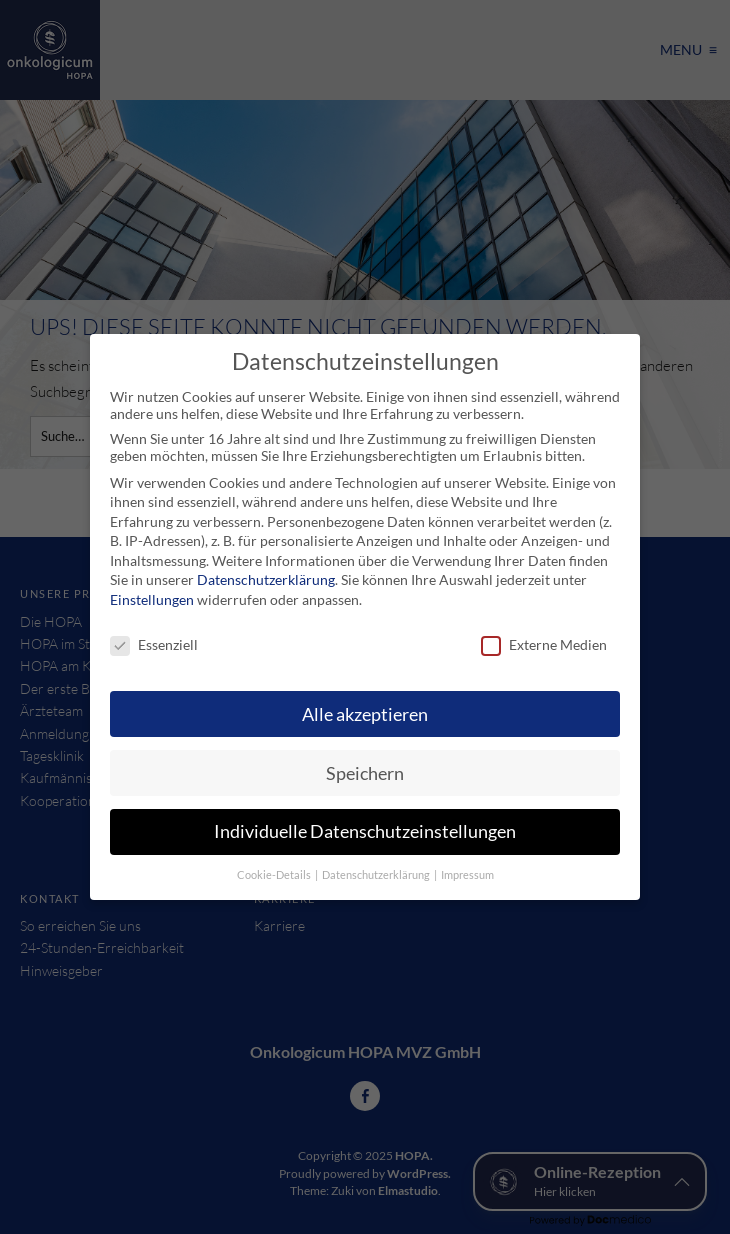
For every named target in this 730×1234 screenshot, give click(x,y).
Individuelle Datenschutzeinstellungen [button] (365, 831)
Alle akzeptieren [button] (365, 714)
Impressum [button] (467, 875)
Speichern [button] (365, 773)
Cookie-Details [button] (275, 875)
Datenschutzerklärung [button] (377, 875)
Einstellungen (152, 599)
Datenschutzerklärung (266, 579)
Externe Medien (544, 644)
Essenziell (154, 644)
